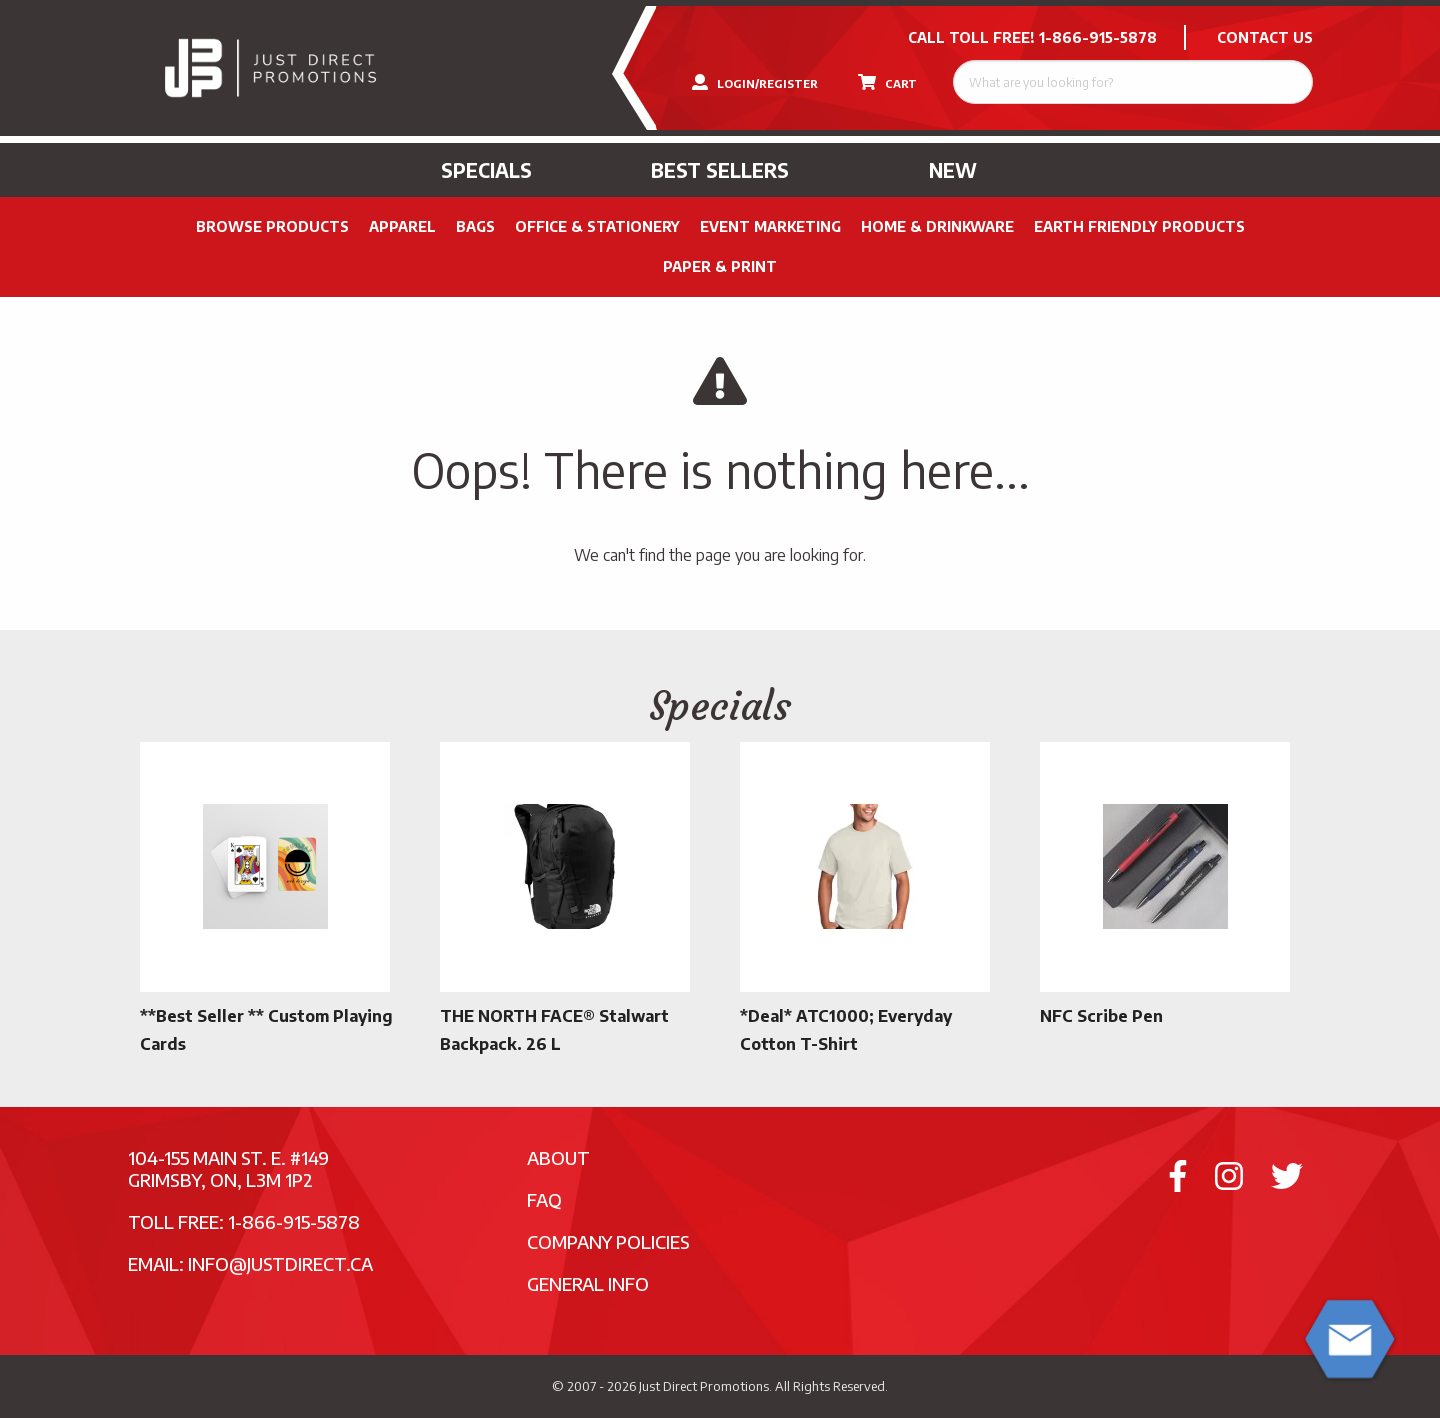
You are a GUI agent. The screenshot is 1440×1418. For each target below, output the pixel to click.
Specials (486, 170)
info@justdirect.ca (280, 1263)
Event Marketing (770, 226)
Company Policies (608, 1241)
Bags (475, 226)
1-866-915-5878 (1098, 37)
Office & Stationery (597, 226)
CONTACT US (1265, 37)
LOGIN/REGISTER (755, 82)
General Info (588, 1283)
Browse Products (272, 226)
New (953, 170)
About (558, 1157)
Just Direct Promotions (704, 1386)
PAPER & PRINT (720, 266)
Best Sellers (720, 170)
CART (887, 82)
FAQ (544, 1199)
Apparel (402, 226)
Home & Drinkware (937, 226)
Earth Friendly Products (1139, 226)
